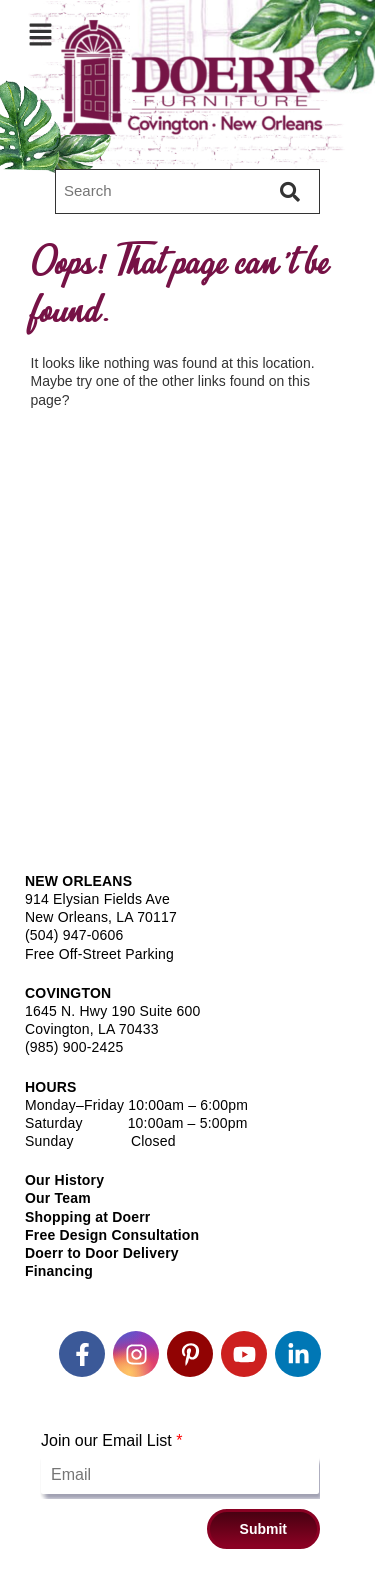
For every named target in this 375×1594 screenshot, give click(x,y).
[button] (40, 34)
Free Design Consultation (112, 1235)
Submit (263, 1529)
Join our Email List (111, 1440)
